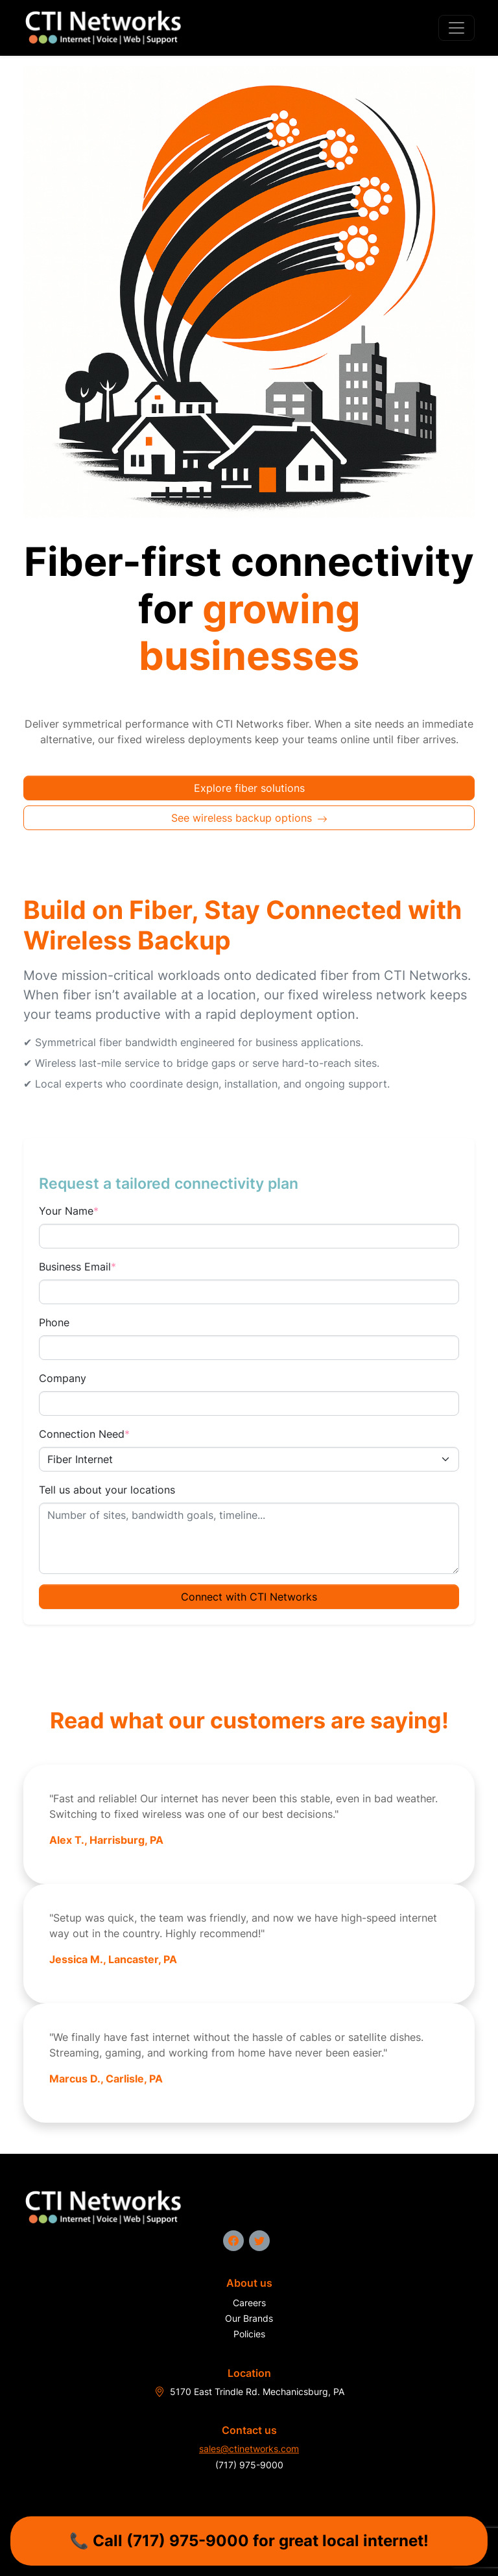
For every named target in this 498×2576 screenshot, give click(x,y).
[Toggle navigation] (456, 28)
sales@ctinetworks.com (249, 2448)
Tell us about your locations (107, 1489)
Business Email (77, 1266)
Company (62, 1378)
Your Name (69, 1210)
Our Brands (249, 2318)
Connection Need (84, 1433)
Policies (249, 2333)
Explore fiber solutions (249, 787)
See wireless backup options (249, 817)
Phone (54, 1322)
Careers (249, 2302)
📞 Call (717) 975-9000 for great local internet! (249, 2540)
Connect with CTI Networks (249, 1596)
